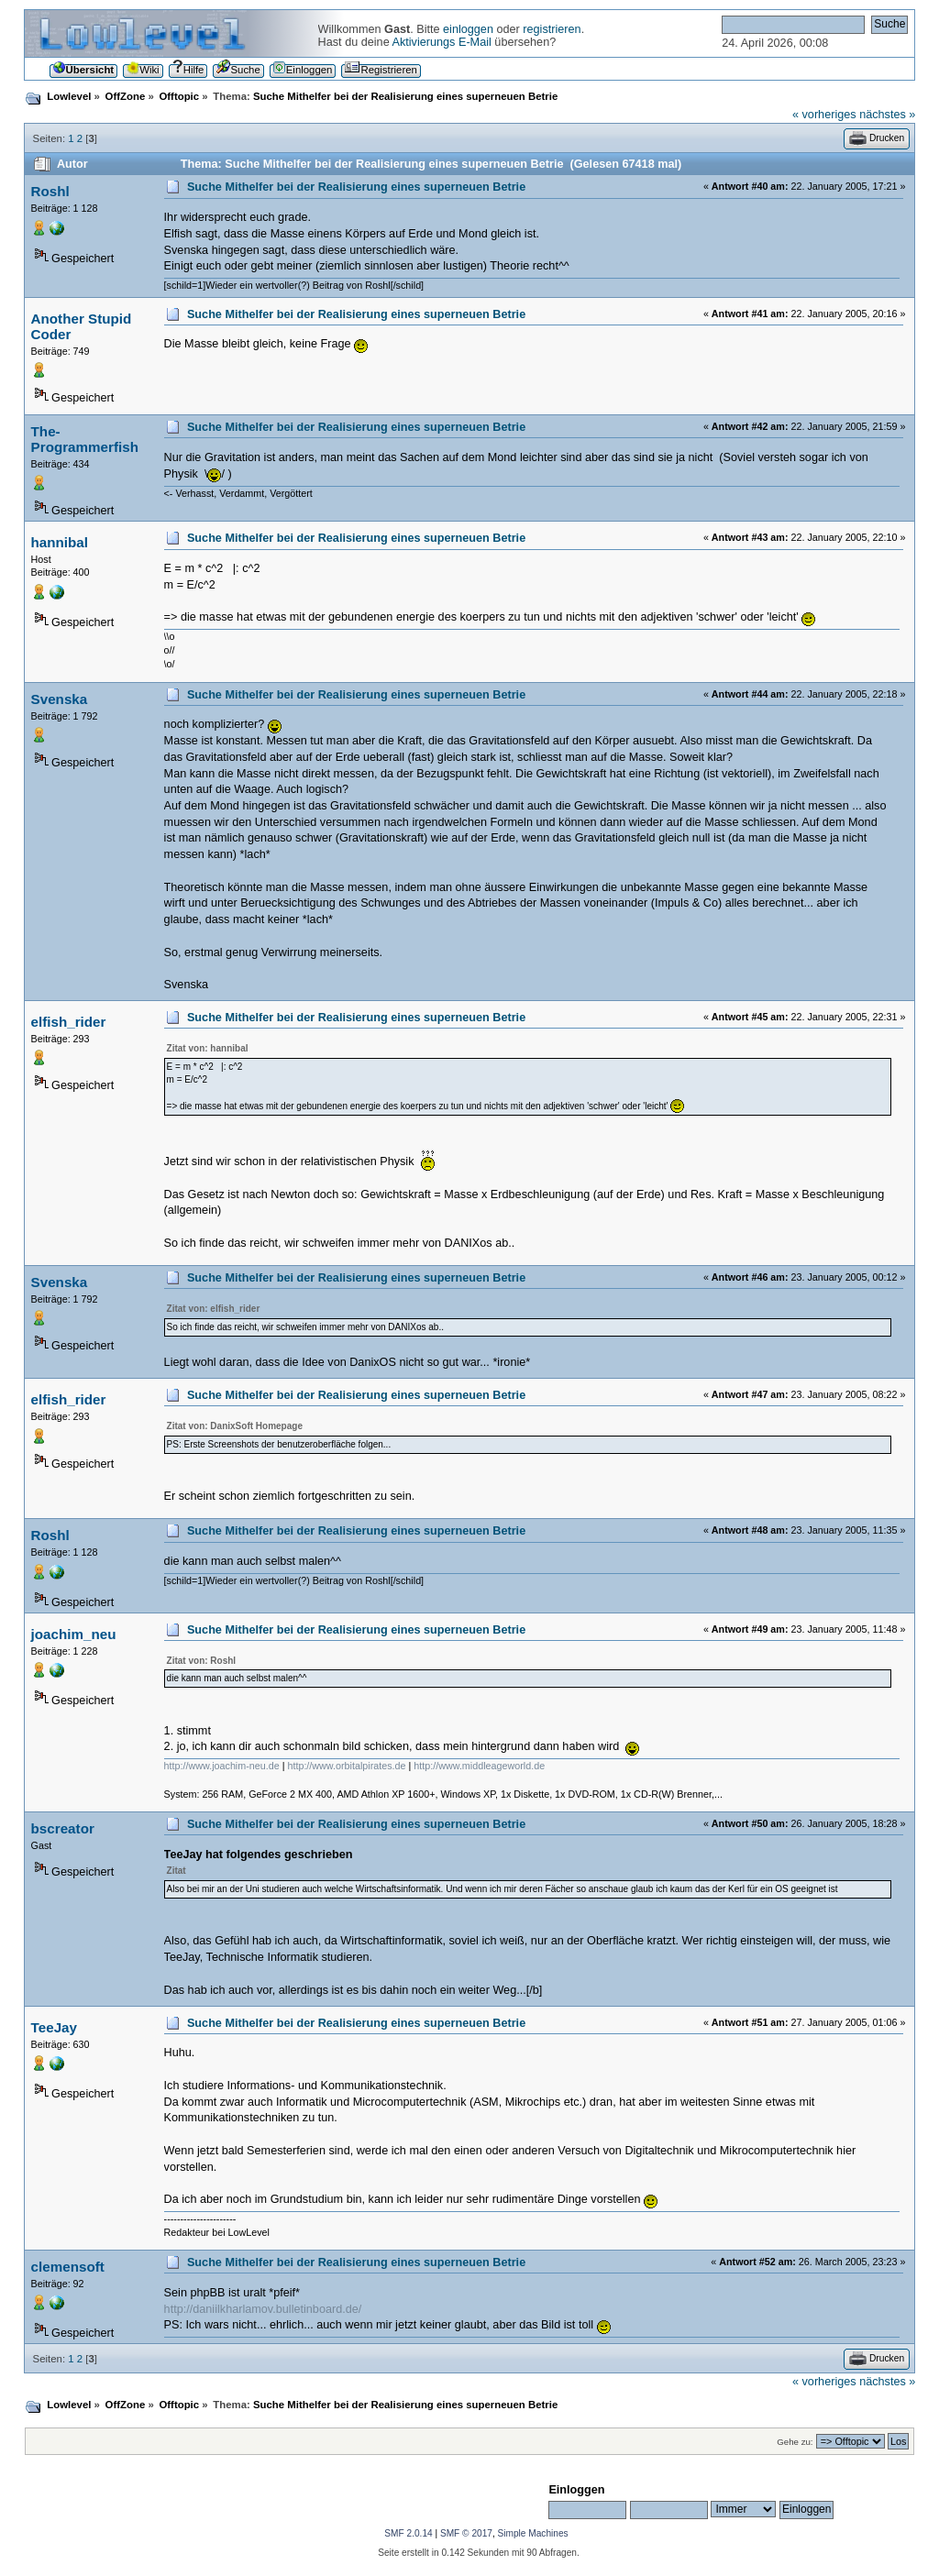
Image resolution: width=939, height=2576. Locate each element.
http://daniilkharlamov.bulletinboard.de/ (263, 2309)
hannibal (59, 542)
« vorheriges (824, 114)
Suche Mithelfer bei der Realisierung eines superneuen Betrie (356, 187)
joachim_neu (73, 1634)
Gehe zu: (794, 2442)
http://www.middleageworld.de (479, 1765)
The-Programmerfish (84, 439)
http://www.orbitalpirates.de (346, 1765)
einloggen (468, 29)
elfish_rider (68, 1021)
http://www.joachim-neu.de (222, 1765)
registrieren (551, 29)
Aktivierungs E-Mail (442, 42)
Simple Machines (533, 2533)
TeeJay (54, 2027)
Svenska (59, 699)
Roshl (50, 191)
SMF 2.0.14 (408, 2533)
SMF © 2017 (466, 2533)
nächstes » (887, 114)
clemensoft (68, 2266)
